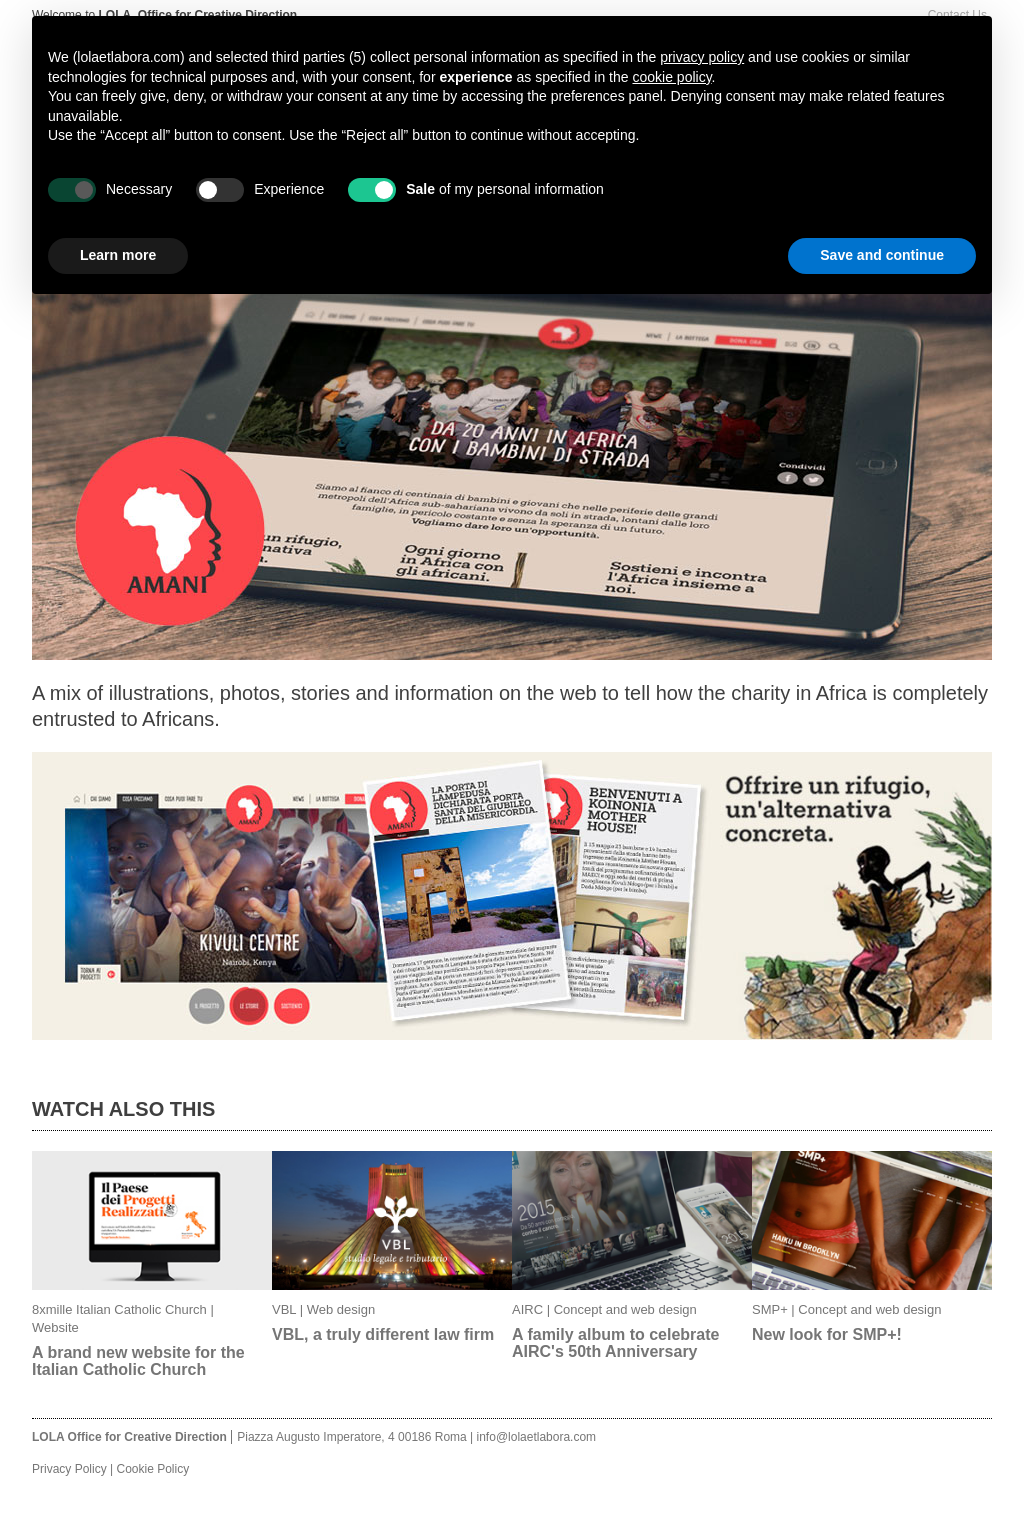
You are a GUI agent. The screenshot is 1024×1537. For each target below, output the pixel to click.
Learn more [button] (118, 255)
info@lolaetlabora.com (537, 1437)
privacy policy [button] (702, 57)
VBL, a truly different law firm (383, 1334)
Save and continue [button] (882, 255)
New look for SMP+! (827, 1334)
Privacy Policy (69, 1469)
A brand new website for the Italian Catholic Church (138, 1361)
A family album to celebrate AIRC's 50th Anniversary (615, 1343)
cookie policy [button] (671, 77)
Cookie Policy (152, 1469)
